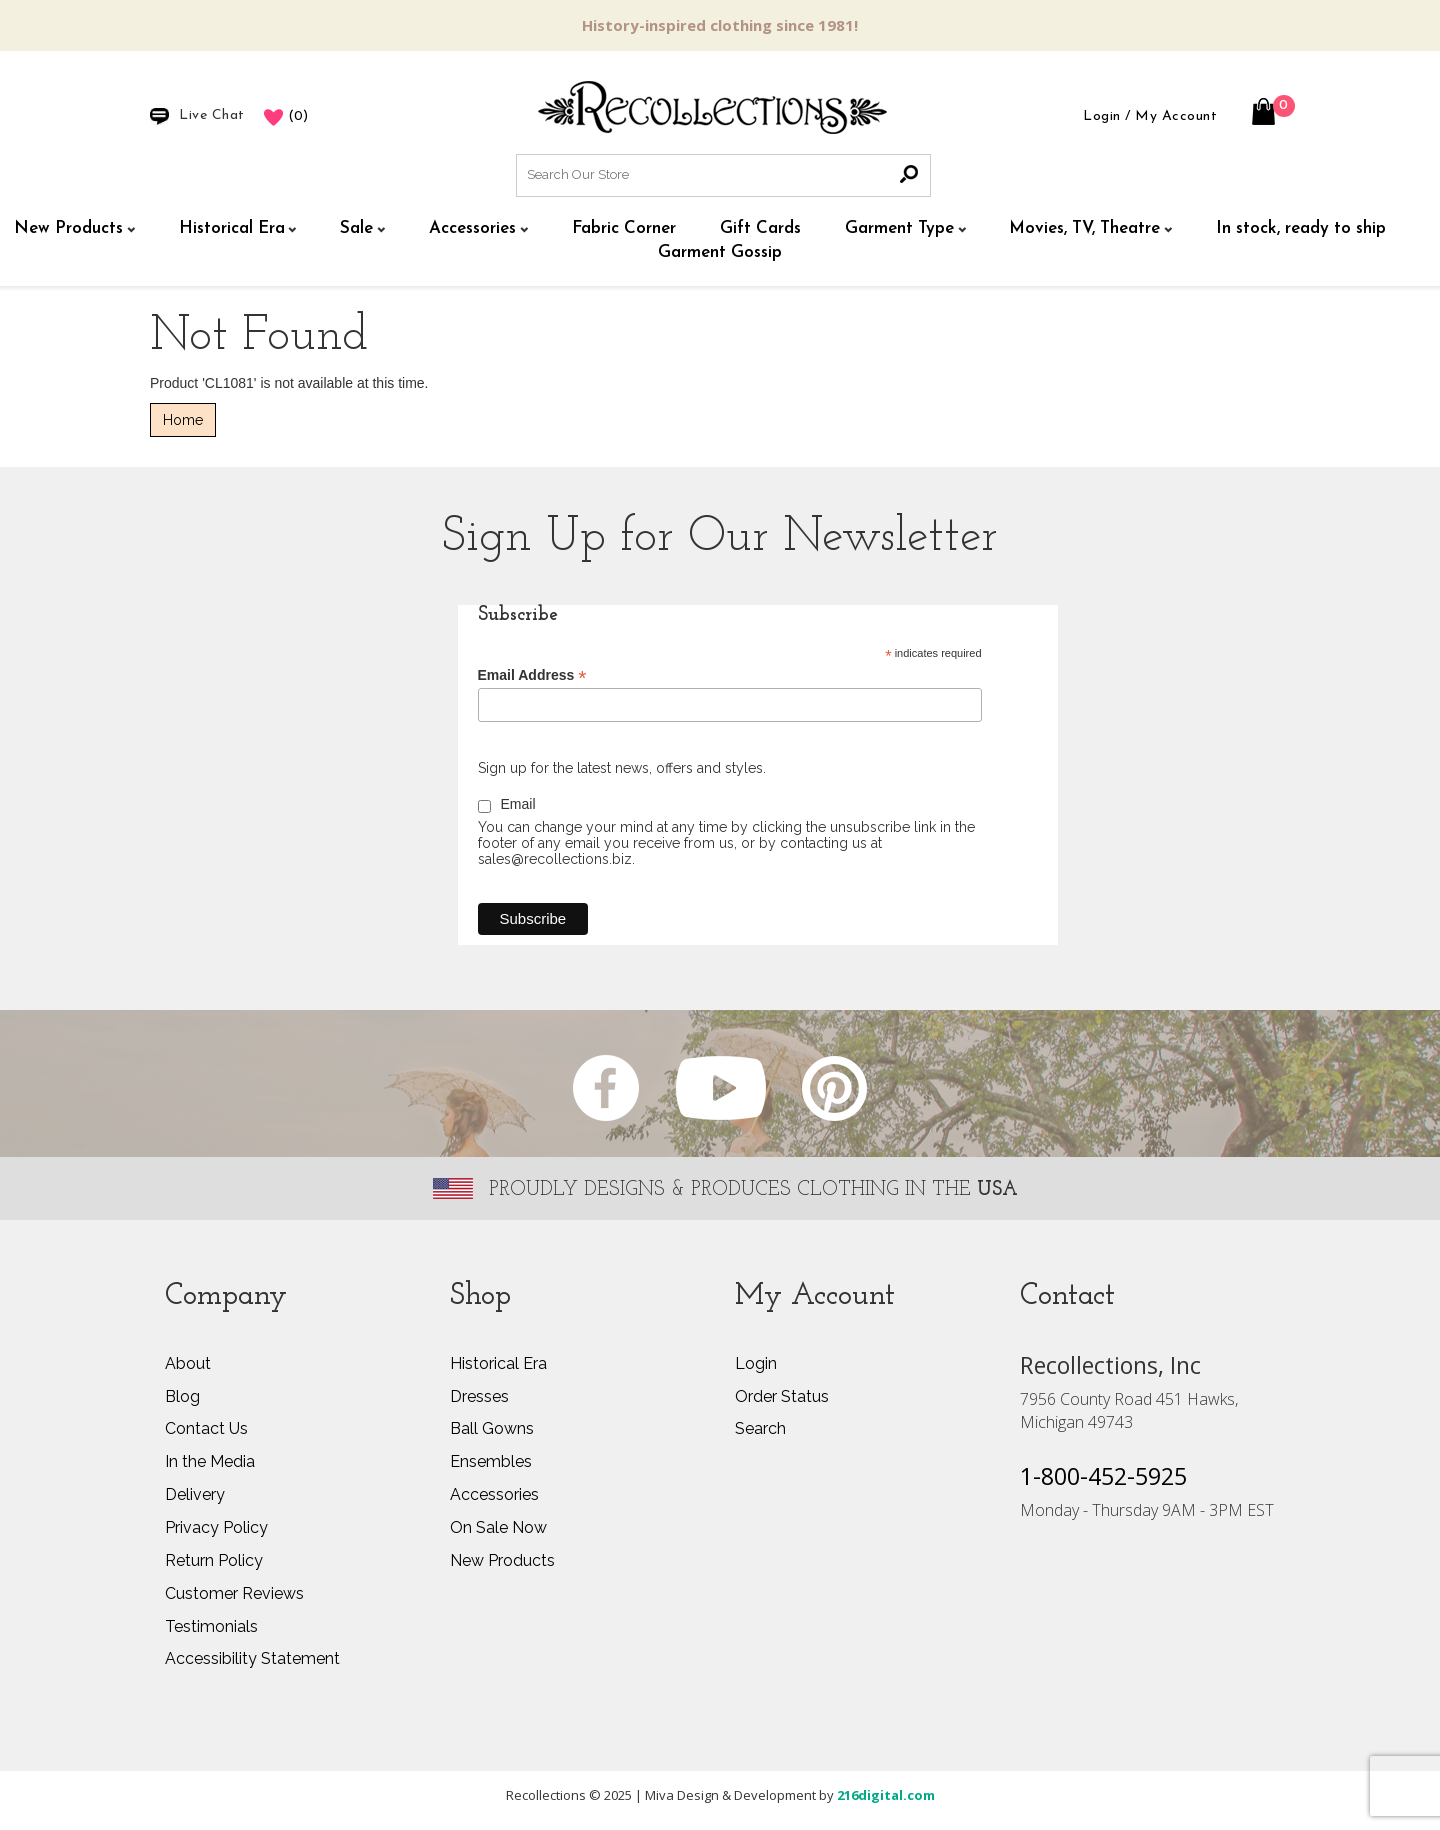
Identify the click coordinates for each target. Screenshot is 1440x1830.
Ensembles (491, 1461)
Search (760, 1428)
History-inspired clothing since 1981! (720, 25)
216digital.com (886, 1795)
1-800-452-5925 (1103, 1474)
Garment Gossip (720, 252)
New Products (68, 228)
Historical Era (232, 228)
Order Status (782, 1396)
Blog (182, 1396)
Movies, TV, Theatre (1084, 228)
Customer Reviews (234, 1593)
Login (1102, 116)
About (188, 1363)
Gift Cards (760, 228)
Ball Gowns (492, 1428)
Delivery (195, 1494)
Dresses (479, 1396)
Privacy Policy (216, 1527)
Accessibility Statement (252, 1658)
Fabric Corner (624, 228)
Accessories (472, 228)
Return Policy (214, 1560)
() (286, 116)
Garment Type (899, 228)
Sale (356, 228)
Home (183, 420)
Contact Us (206, 1428)
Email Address (532, 675)
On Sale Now (498, 1527)
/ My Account (1171, 116)
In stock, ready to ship (1301, 228)
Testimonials (211, 1626)
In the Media (210, 1461)
